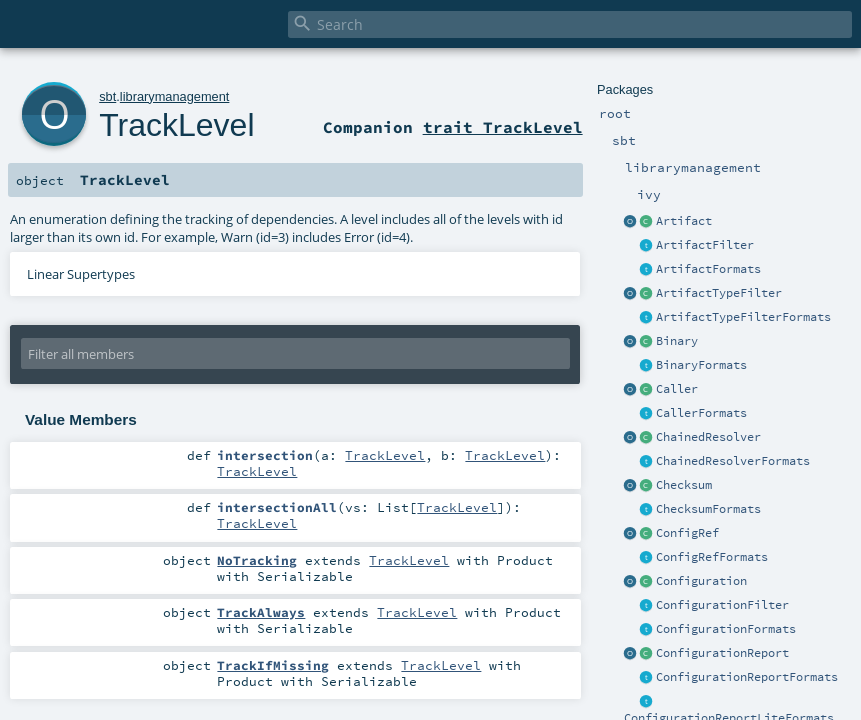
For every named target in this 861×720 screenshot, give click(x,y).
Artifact (684, 221)
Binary (677, 341)
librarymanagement (175, 96)
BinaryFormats (701, 365)
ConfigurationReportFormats (747, 677)
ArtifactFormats (708, 269)
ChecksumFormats (708, 509)
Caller (677, 389)
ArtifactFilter (705, 245)
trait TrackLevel (503, 127)
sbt (107, 96)
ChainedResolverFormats (733, 461)
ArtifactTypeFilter (719, 293)
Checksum (684, 485)
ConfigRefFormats (712, 557)
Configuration (701, 581)
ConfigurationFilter (722, 605)
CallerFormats (701, 413)
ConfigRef (687, 533)
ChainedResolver (708, 437)
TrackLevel (176, 125)
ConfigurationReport (722, 653)
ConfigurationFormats (726, 629)
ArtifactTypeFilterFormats (743, 317)
